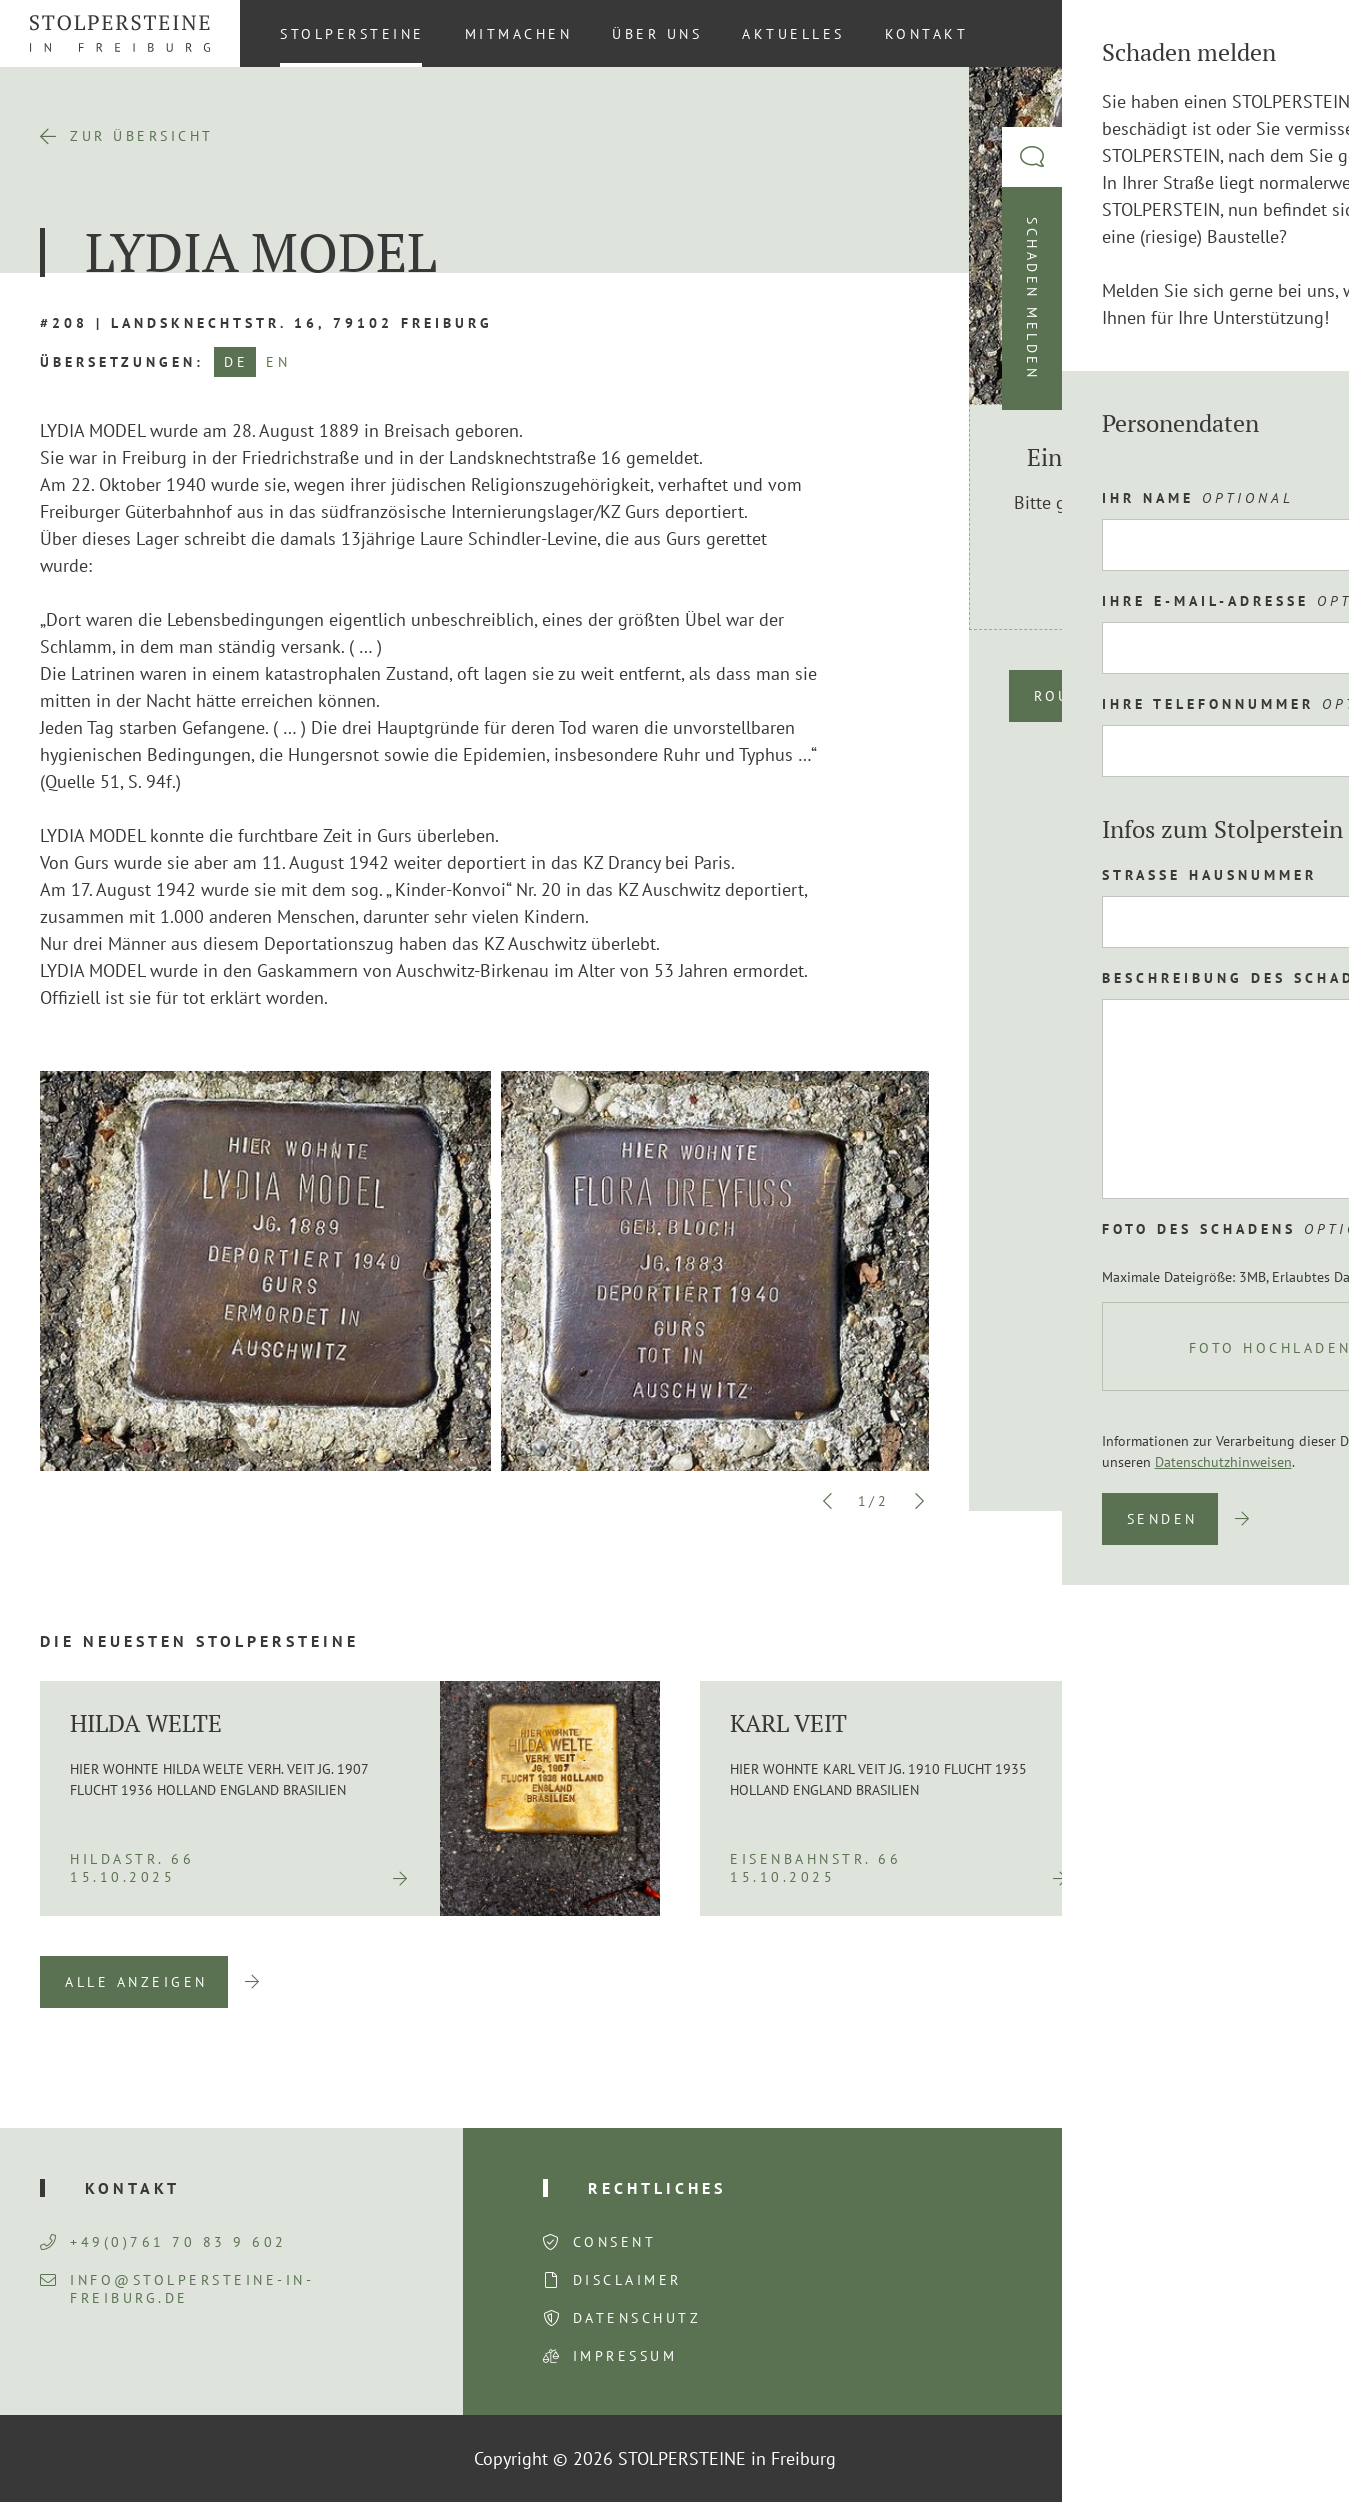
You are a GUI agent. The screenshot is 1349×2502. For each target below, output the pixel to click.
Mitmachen (519, 34)
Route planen (1102, 696)
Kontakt (927, 34)
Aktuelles (793, 34)
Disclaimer (627, 2280)
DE (236, 362)
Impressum (625, 2356)
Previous (828, 1501)
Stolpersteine (352, 34)
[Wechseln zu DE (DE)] (1298, 33)
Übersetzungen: (122, 362)
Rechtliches (657, 2188)
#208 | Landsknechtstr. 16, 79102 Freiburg (266, 323)
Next (919, 1501)
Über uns (657, 34)
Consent (615, 2242)
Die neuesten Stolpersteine (199, 1641)
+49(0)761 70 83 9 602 (163, 2242)
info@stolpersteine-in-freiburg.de (177, 2289)
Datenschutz (637, 2318)
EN (278, 362)
